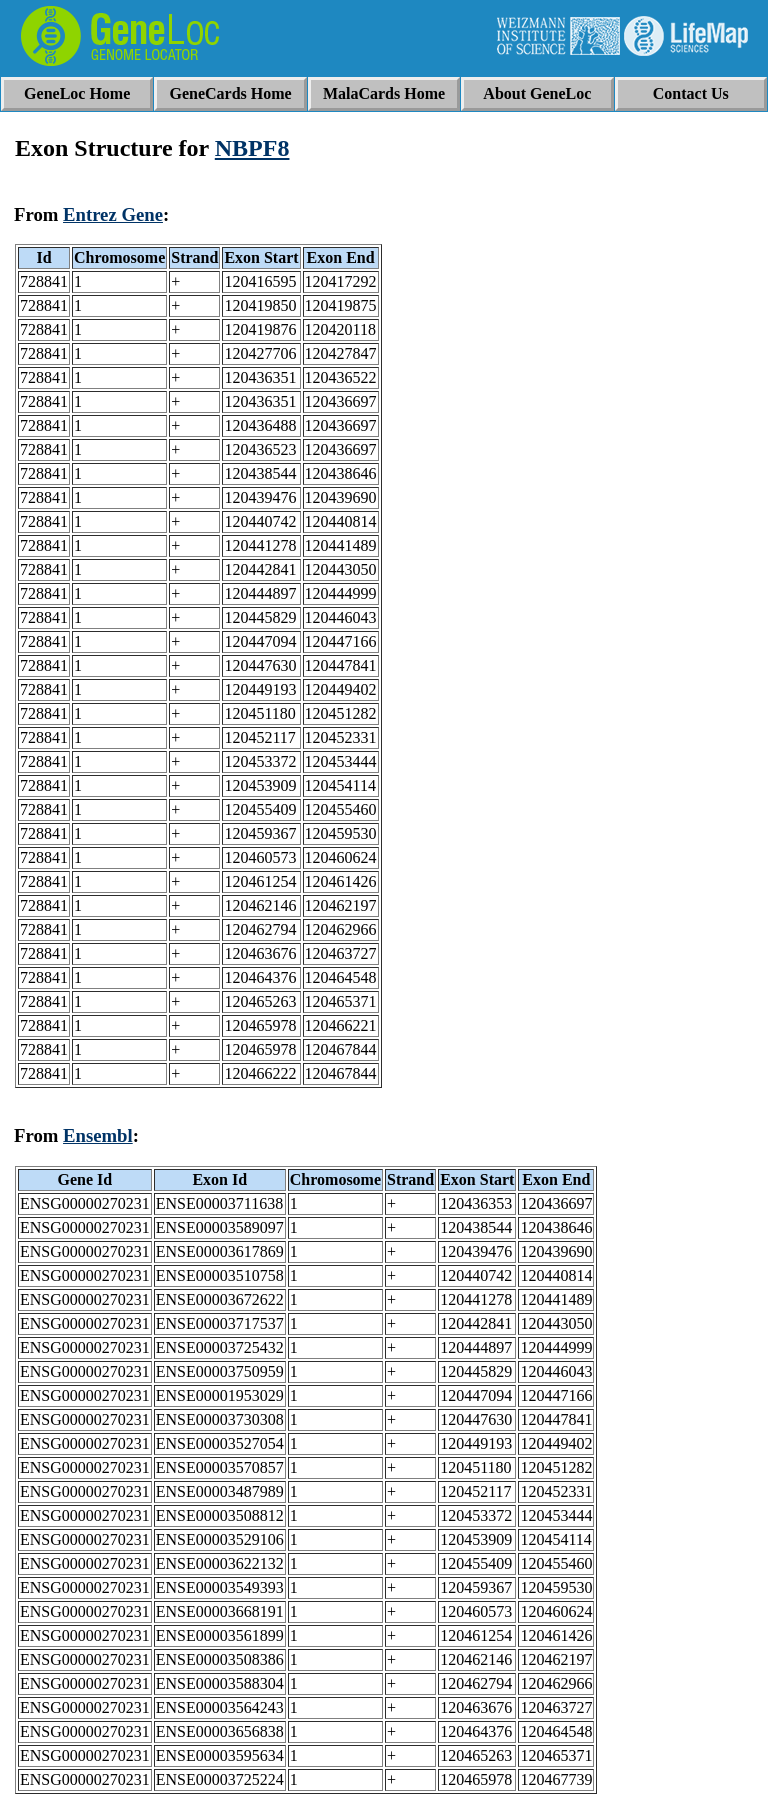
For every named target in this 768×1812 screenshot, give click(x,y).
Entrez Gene (113, 214)
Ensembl (98, 1135)
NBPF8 (252, 148)
